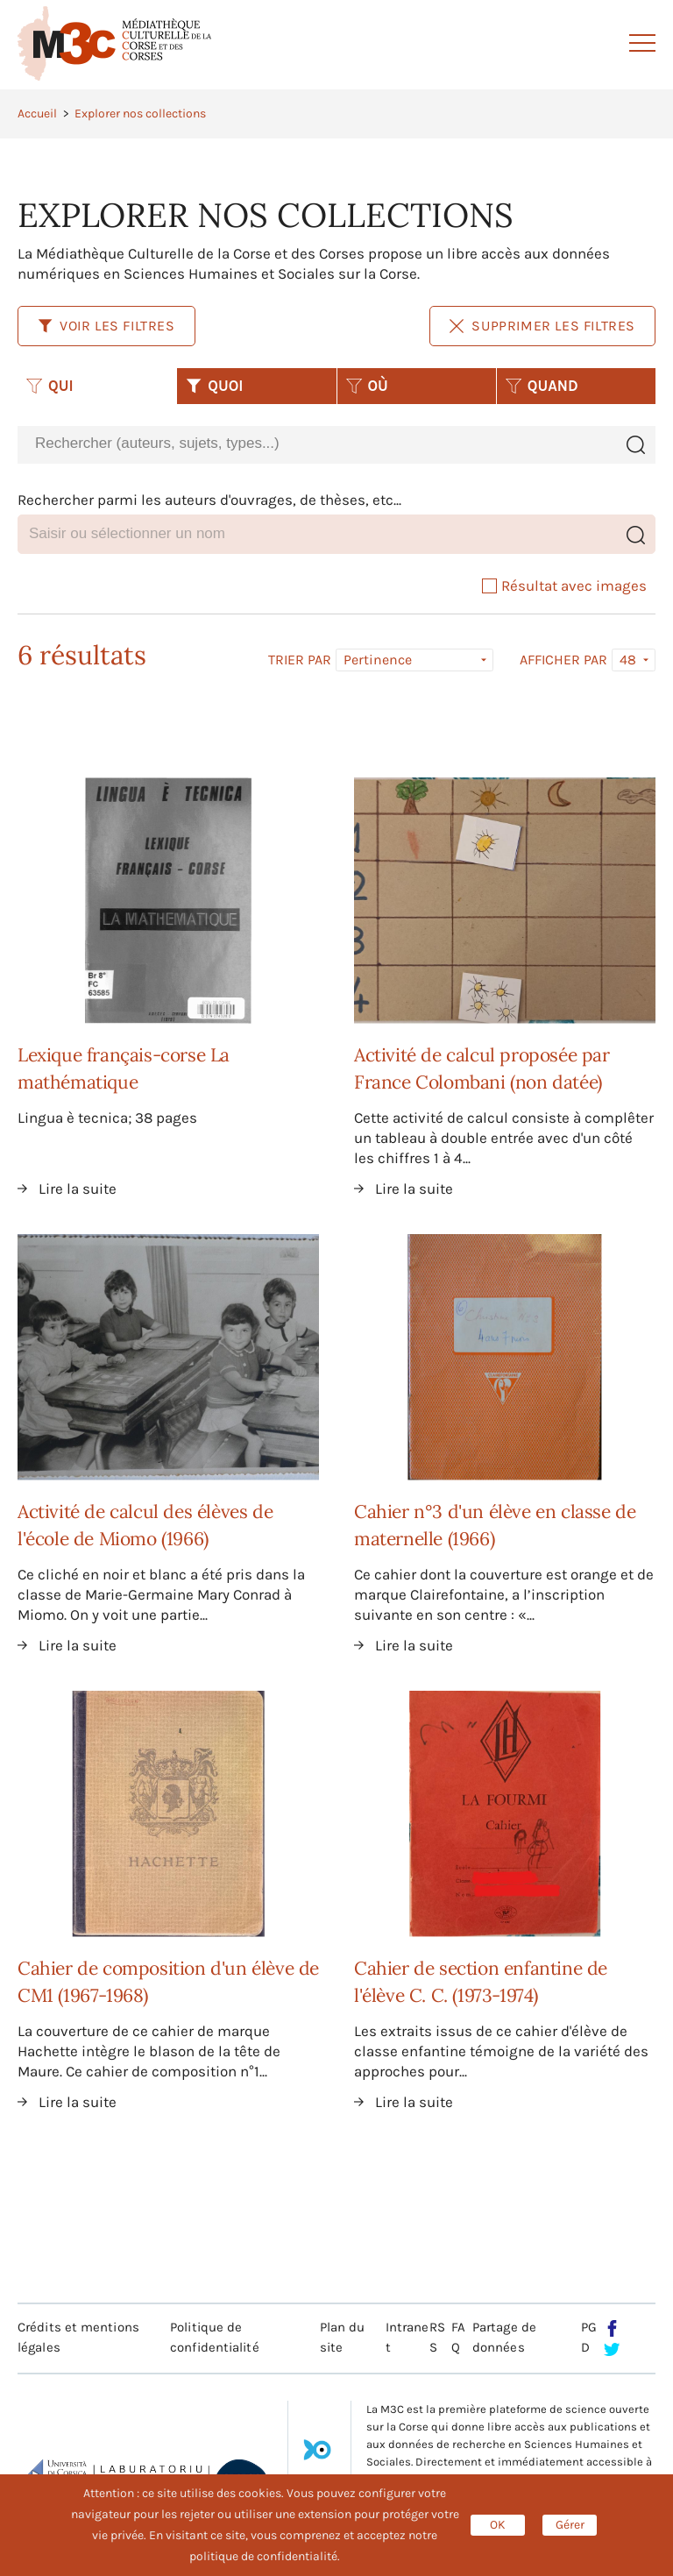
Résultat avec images (564, 585)
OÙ (367, 385)
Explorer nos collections (140, 113)
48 (628, 659)
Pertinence (378, 659)
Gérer (570, 2524)
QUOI (214, 385)
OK (498, 2524)
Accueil (37, 113)
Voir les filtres (106, 325)
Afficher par (563, 660)
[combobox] (316, 444)
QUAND (542, 385)
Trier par (299, 660)
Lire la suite (78, 1188)
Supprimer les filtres (542, 325)
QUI (50, 385)
